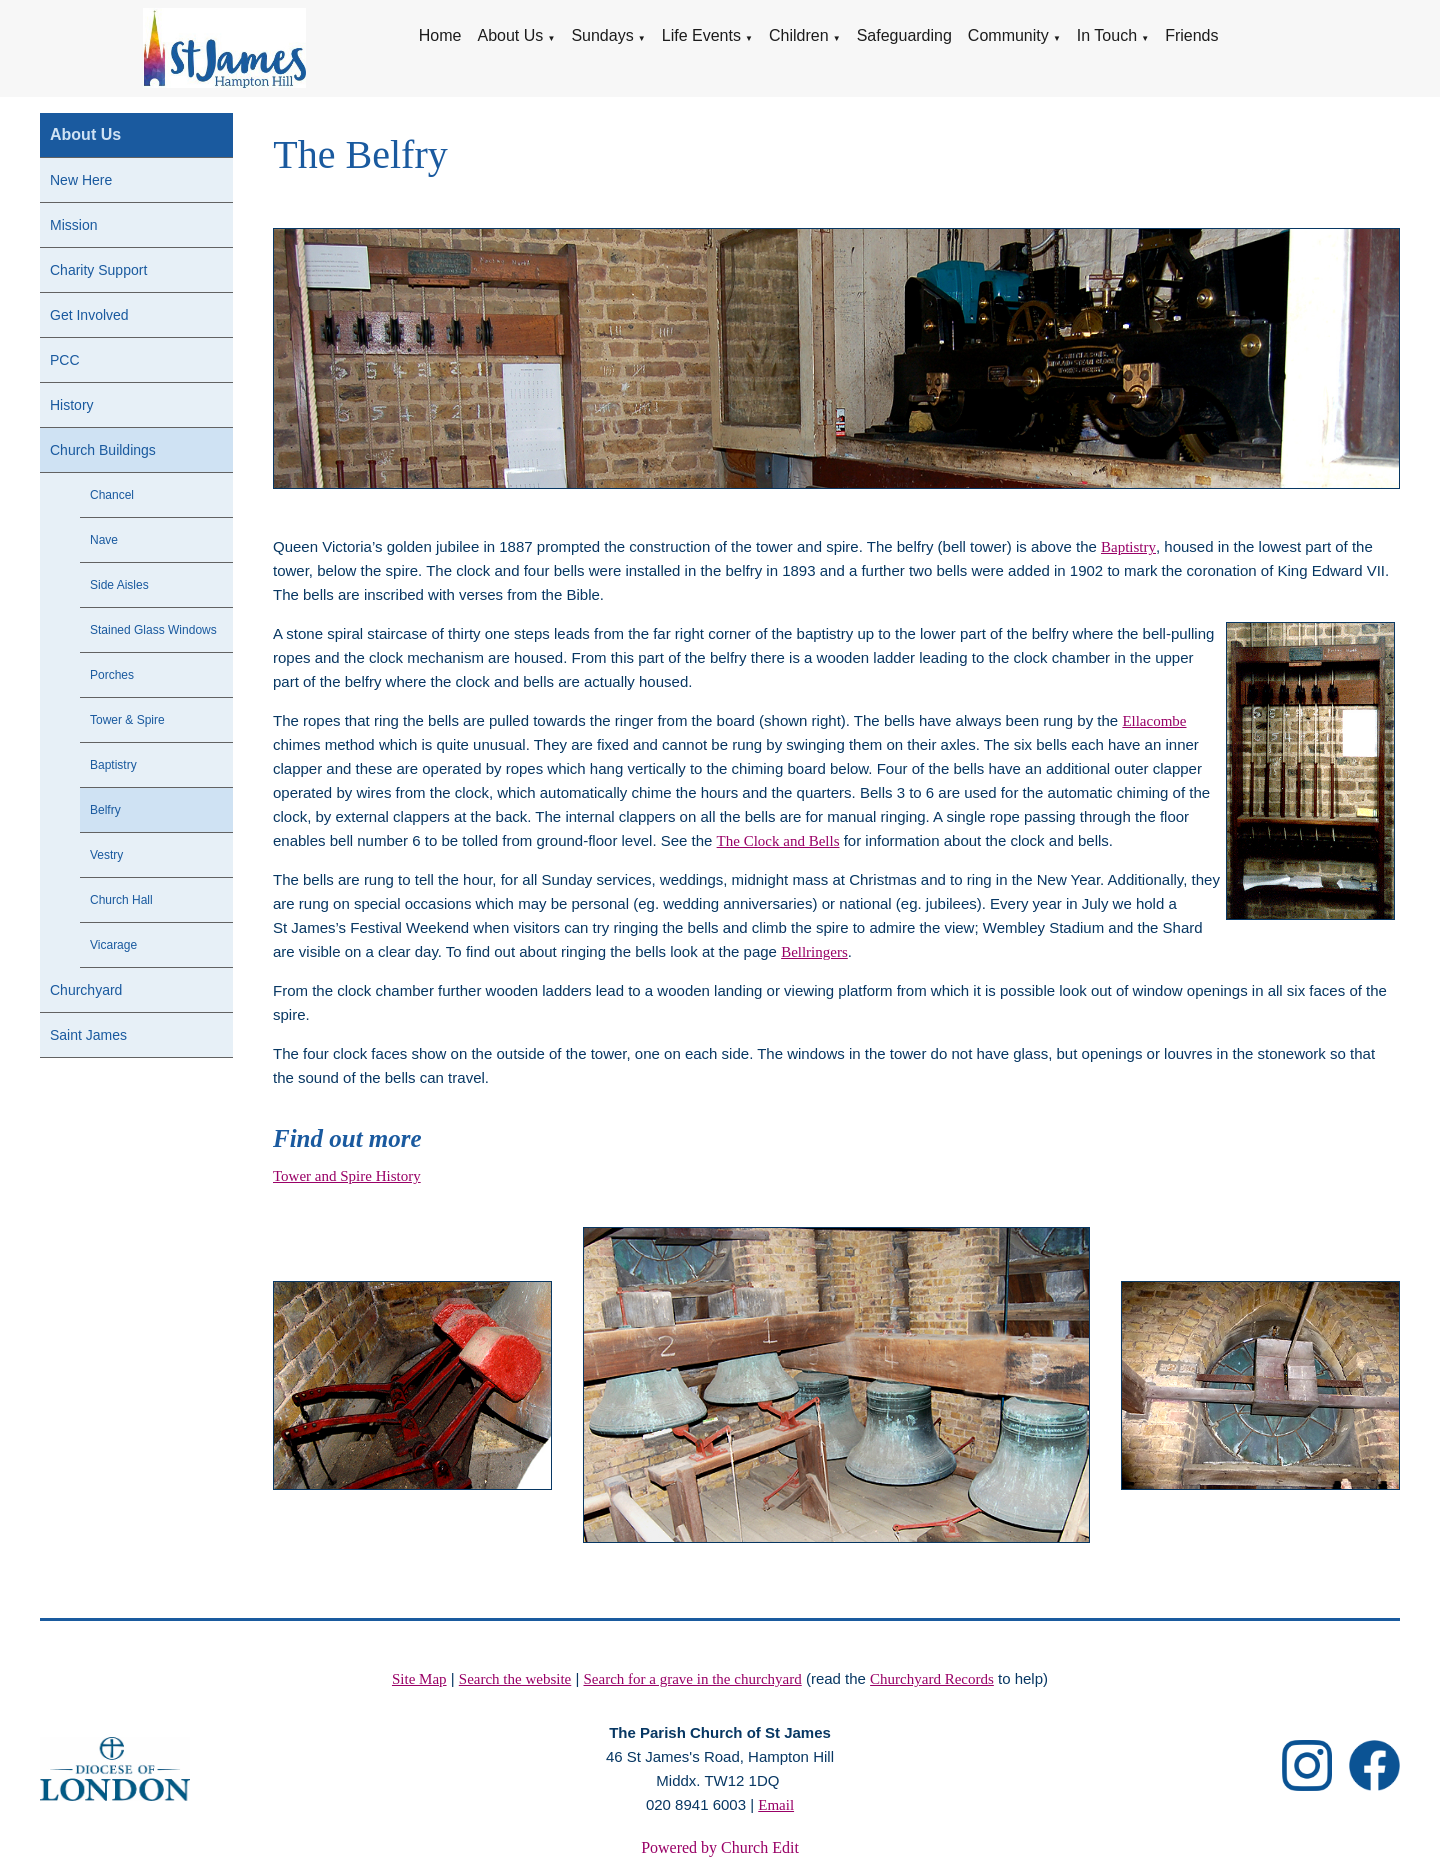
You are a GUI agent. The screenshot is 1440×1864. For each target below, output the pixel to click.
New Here (81, 180)
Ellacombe (1155, 721)
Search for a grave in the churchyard (693, 1679)
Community (1008, 35)
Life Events (701, 35)
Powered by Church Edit (720, 1847)
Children (799, 35)
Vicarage (113, 945)
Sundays (602, 35)
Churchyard (86, 990)
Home (440, 35)
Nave (104, 540)
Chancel (112, 495)
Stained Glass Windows (153, 630)
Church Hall (121, 900)
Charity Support (98, 270)
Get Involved (89, 315)
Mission (73, 225)
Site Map (419, 1679)
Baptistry (113, 765)
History (72, 405)
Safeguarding (904, 35)
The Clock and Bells (778, 841)
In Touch (1107, 35)
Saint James (88, 1035)
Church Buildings (103, 450)
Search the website (515, 1679)
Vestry (106, 855)
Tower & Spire (127, 720)
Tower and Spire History (347, 1176)
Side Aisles (119, 585)
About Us (510, 35)
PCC (65, 360)
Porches (112, 675)
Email (776, 1805)
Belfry (105, 810)
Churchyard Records (932, 1679)
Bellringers (814, 952)
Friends (1191, 35)
